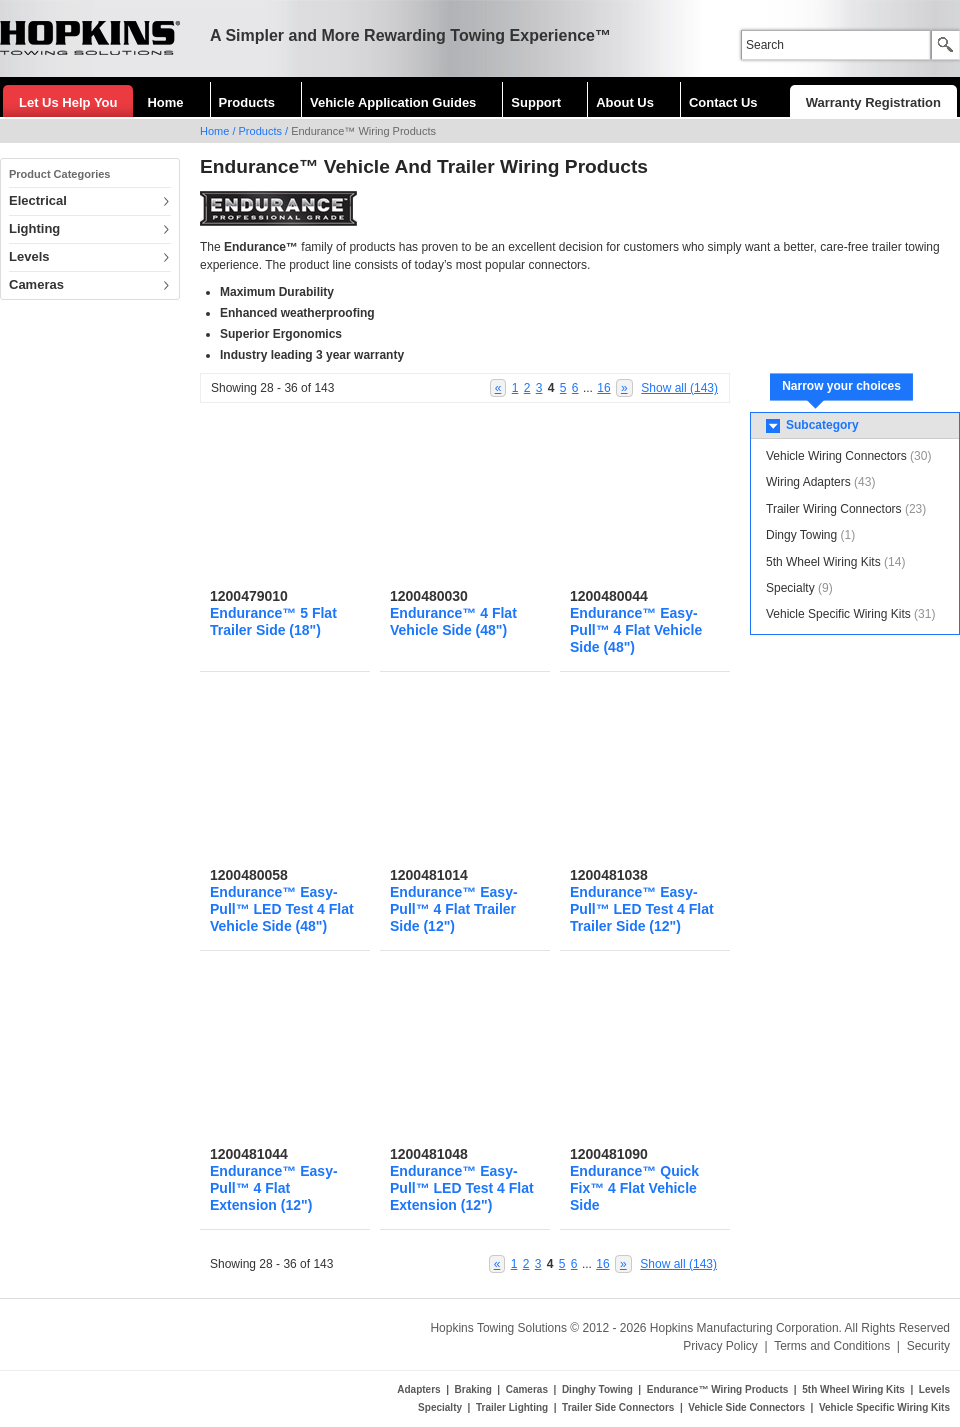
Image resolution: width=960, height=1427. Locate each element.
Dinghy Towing (597, 1389)
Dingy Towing (801, 535)
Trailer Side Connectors (618, 1407)
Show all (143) (679, 388)
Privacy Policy (720, 1346)
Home (165, 102)
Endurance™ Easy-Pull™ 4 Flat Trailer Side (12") (454, 909)
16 (603, 388)
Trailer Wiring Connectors (834, 509)
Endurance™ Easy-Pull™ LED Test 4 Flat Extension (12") (462, 1188)
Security (928, 1346)
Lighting (34, 228)
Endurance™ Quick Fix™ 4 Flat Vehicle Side (634, 1188)
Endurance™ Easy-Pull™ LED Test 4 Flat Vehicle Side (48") (282, 909)
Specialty (790, 588)
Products (247, 102)
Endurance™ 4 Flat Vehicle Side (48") (453, 621)
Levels (29, 256)
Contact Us (723, 102)
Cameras (36, 284)
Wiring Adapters (808, 482)
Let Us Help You (68, 102)
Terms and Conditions (832, 1346)
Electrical (38, 200)
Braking (473, 1389)
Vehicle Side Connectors (746, 1407)
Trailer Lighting (512, 1407)
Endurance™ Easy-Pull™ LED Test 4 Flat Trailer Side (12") (642, 909)
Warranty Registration (873, 102)
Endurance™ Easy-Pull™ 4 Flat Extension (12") (274, 1188)
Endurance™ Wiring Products (718, 1389)
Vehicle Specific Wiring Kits (838, 614)
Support (536, 102)
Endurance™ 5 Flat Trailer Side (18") (273, 621)
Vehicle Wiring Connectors (836, 456)
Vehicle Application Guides (393, 102)
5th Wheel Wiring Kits (823, 562)
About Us (625, 102)
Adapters (418, 1389)
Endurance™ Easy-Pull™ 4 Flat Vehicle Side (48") (636, 630)
